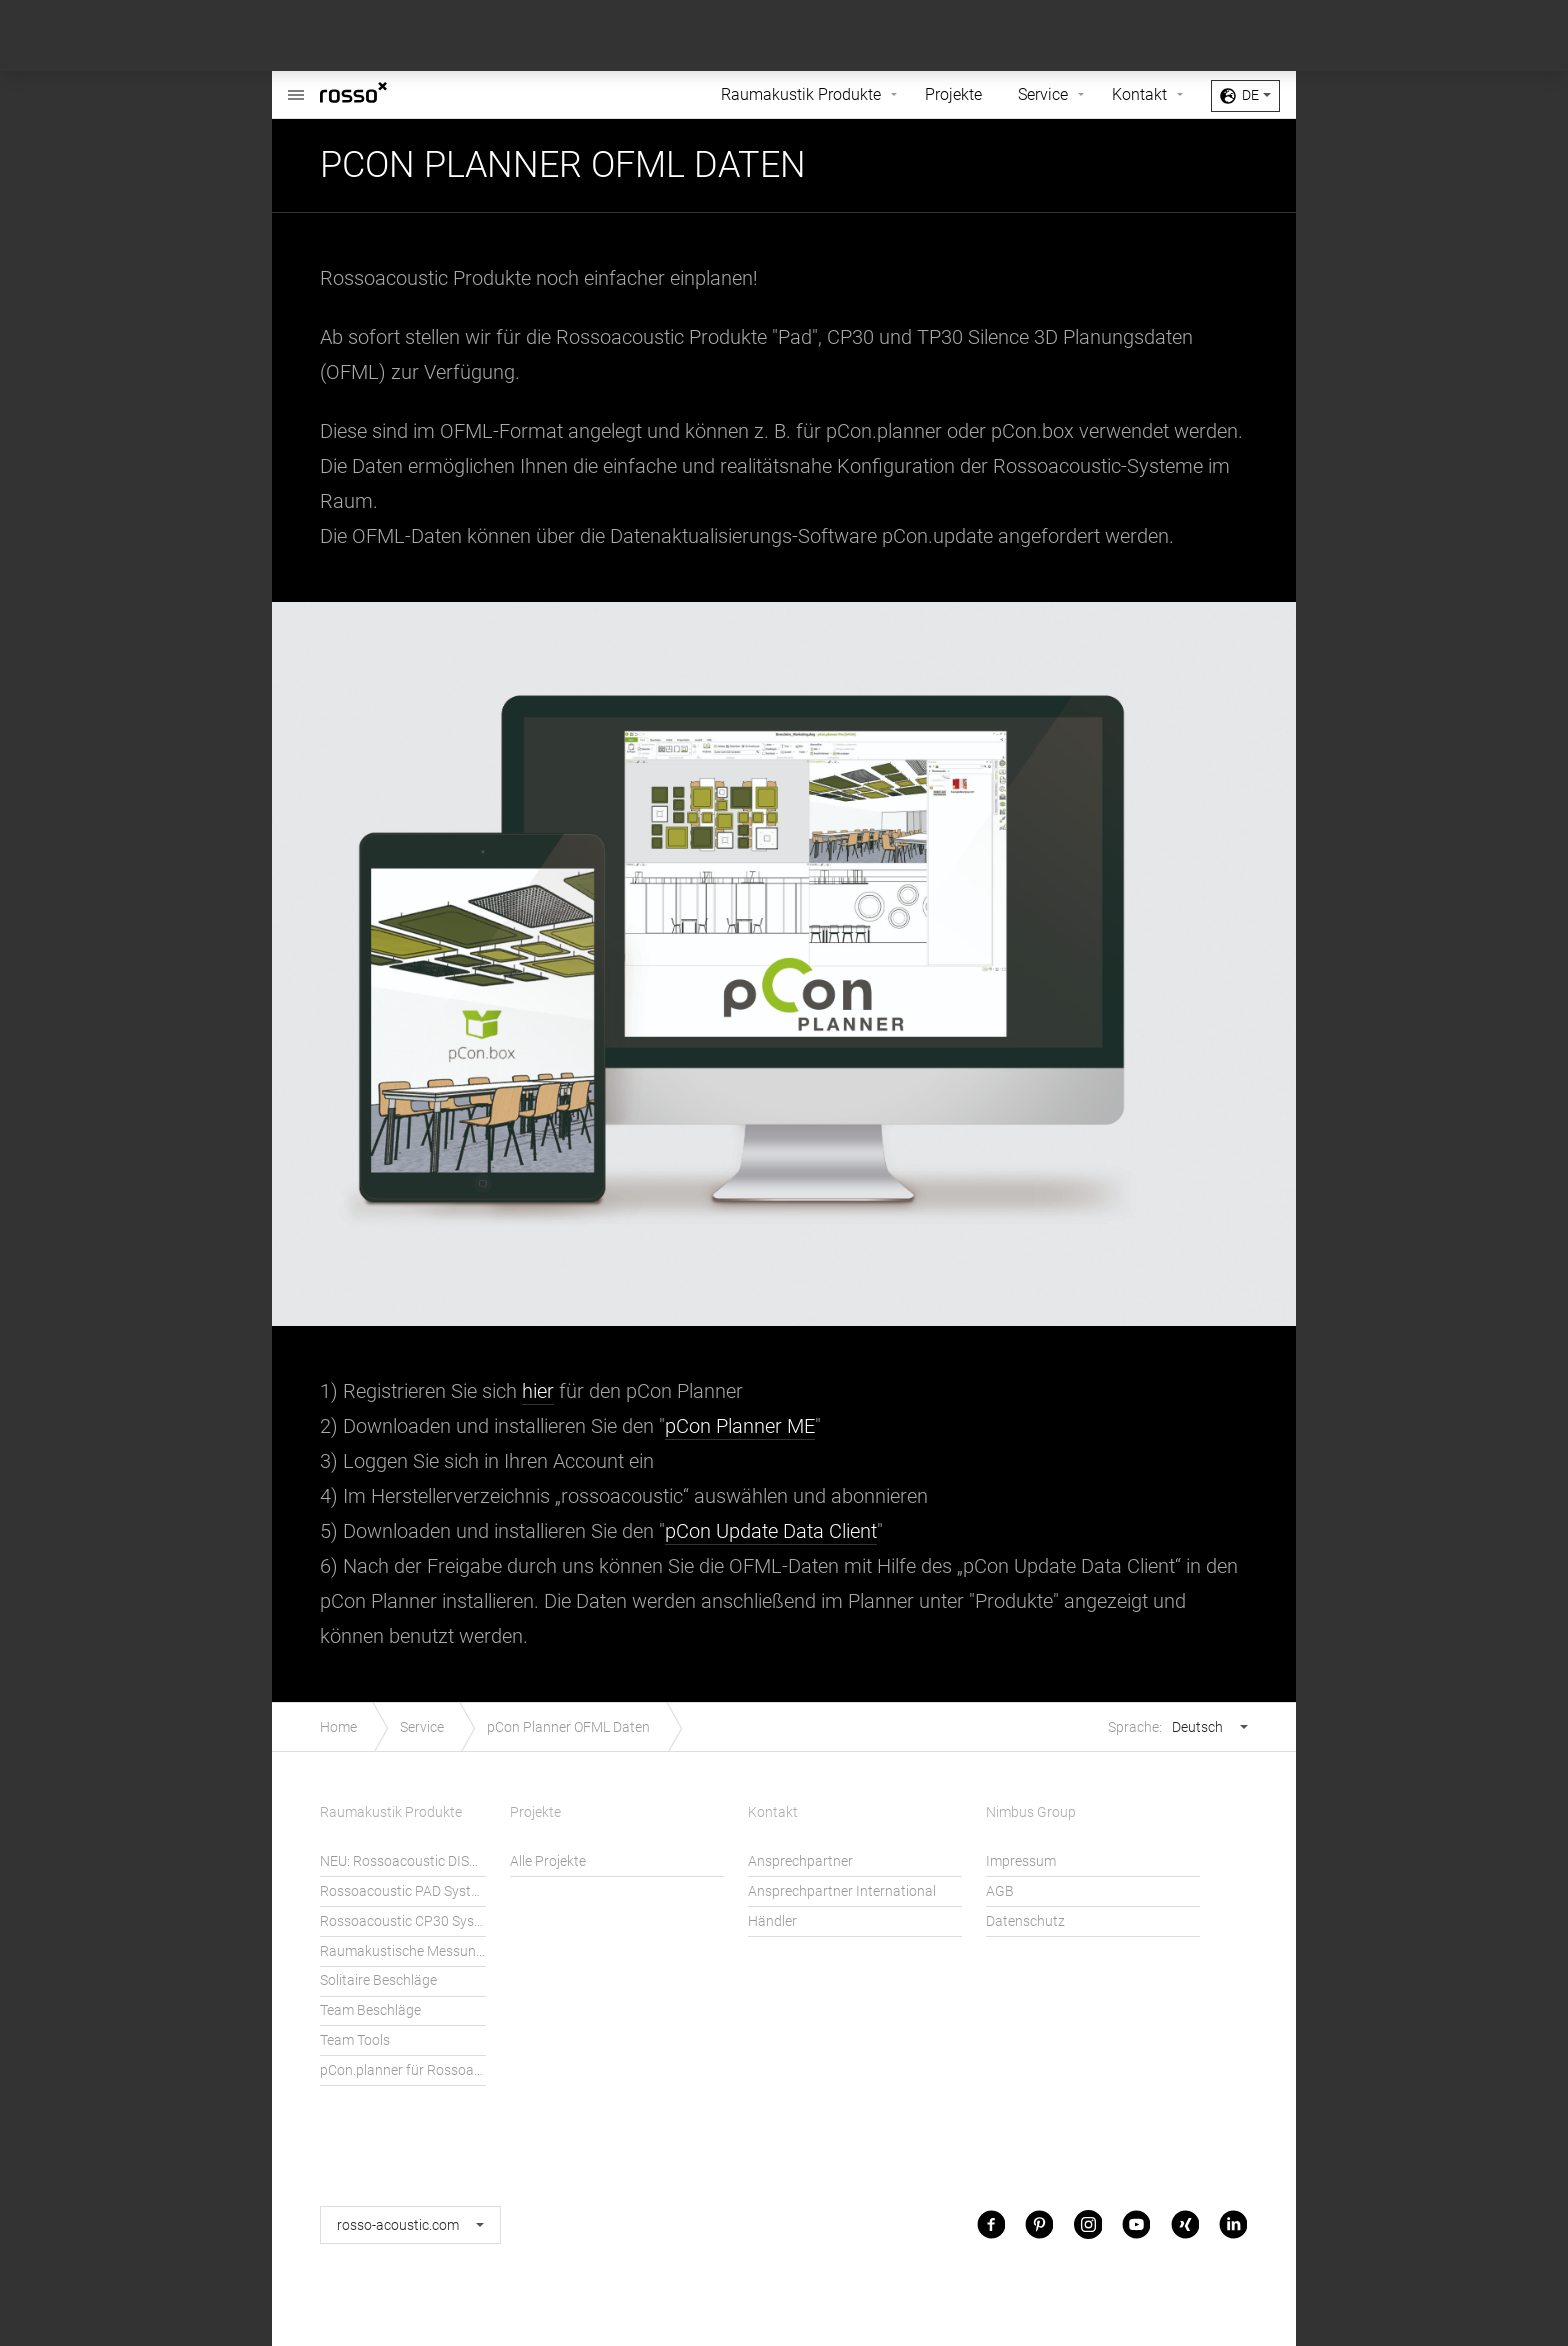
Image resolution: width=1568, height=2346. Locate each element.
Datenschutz (1025, 1921)
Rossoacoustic (296, 84)
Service (1043, 94)
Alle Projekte (548, 1861)
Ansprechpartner (800, 1861)
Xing (1185, 2224)
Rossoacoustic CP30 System (403, 1921)
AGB (1000, 1891)
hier (538, 1391)
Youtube (1136, 2224)
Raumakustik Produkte (801, 94)
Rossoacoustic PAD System (403, 1891)
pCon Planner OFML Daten (568, 1727)
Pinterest (1039, 2224)
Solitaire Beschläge (378, 1980)
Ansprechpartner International (842, 1891)
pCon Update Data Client (771, 1531)
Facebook (991, 2224)
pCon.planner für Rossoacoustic (403, 2070)
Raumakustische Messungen (403, 1951)
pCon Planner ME (740, 1426)
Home (338, 1727)
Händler (772, 1921)
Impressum (1021, 1861)
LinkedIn (1233, 2224)
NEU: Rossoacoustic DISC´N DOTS (403, 1861)
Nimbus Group (1031, 1812)
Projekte (953, 94)
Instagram (1088, 2224)
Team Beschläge (370, 2010)
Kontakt (1139, 94)
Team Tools (355, 2040)
